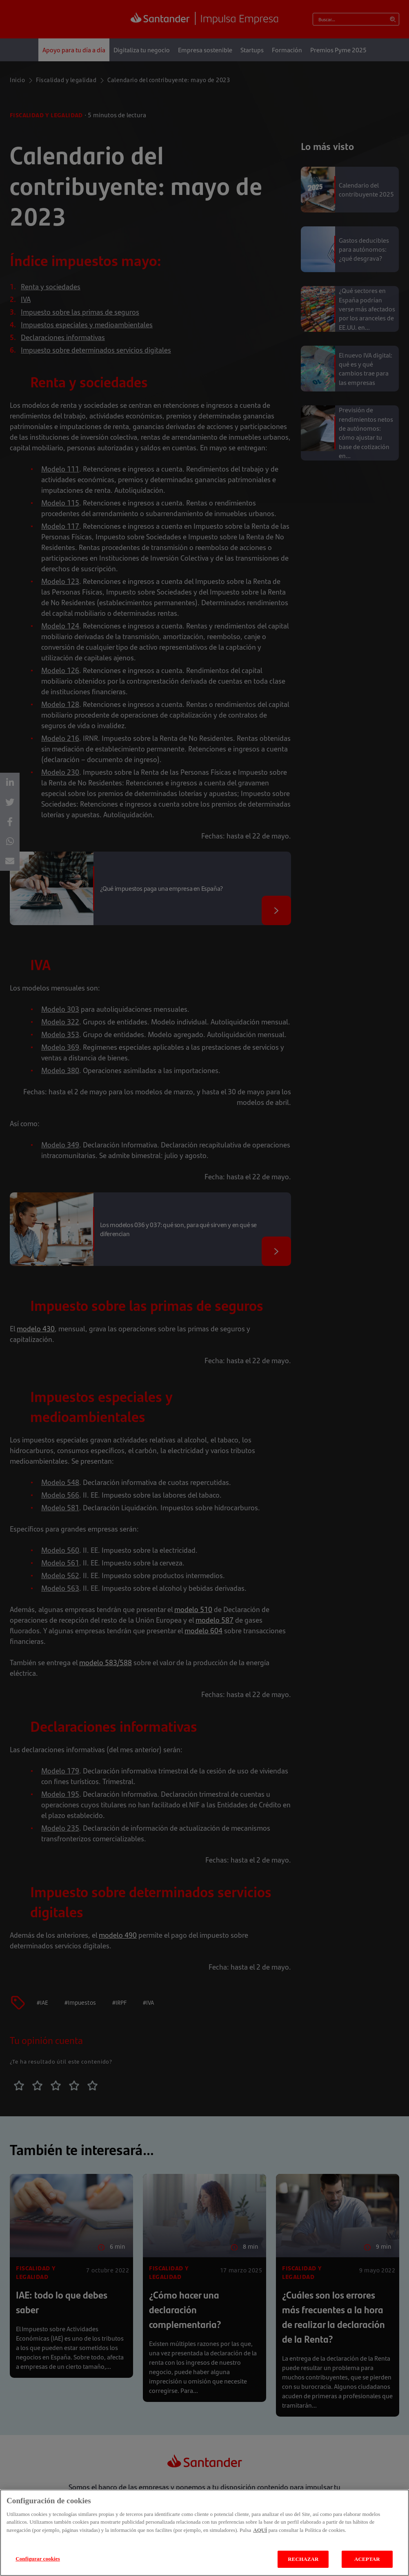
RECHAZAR (303, 2559)
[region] (204, 2532)
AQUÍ (260, 2530)
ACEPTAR (367, 2559)
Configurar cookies (38, 2559)
